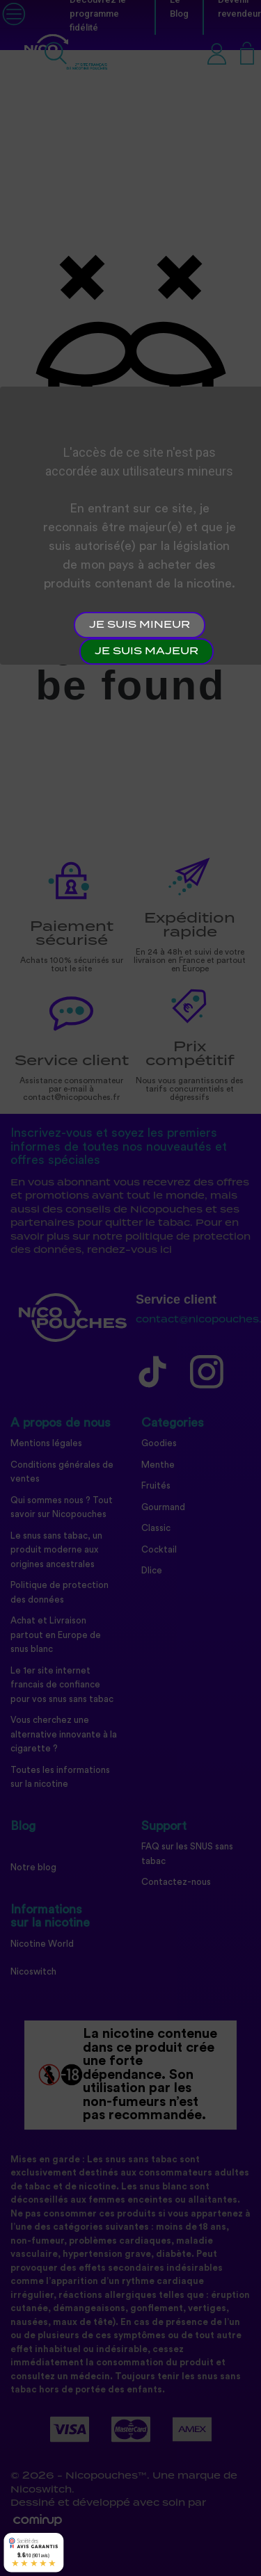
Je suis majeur (146, 651)
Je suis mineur (139, 625)
